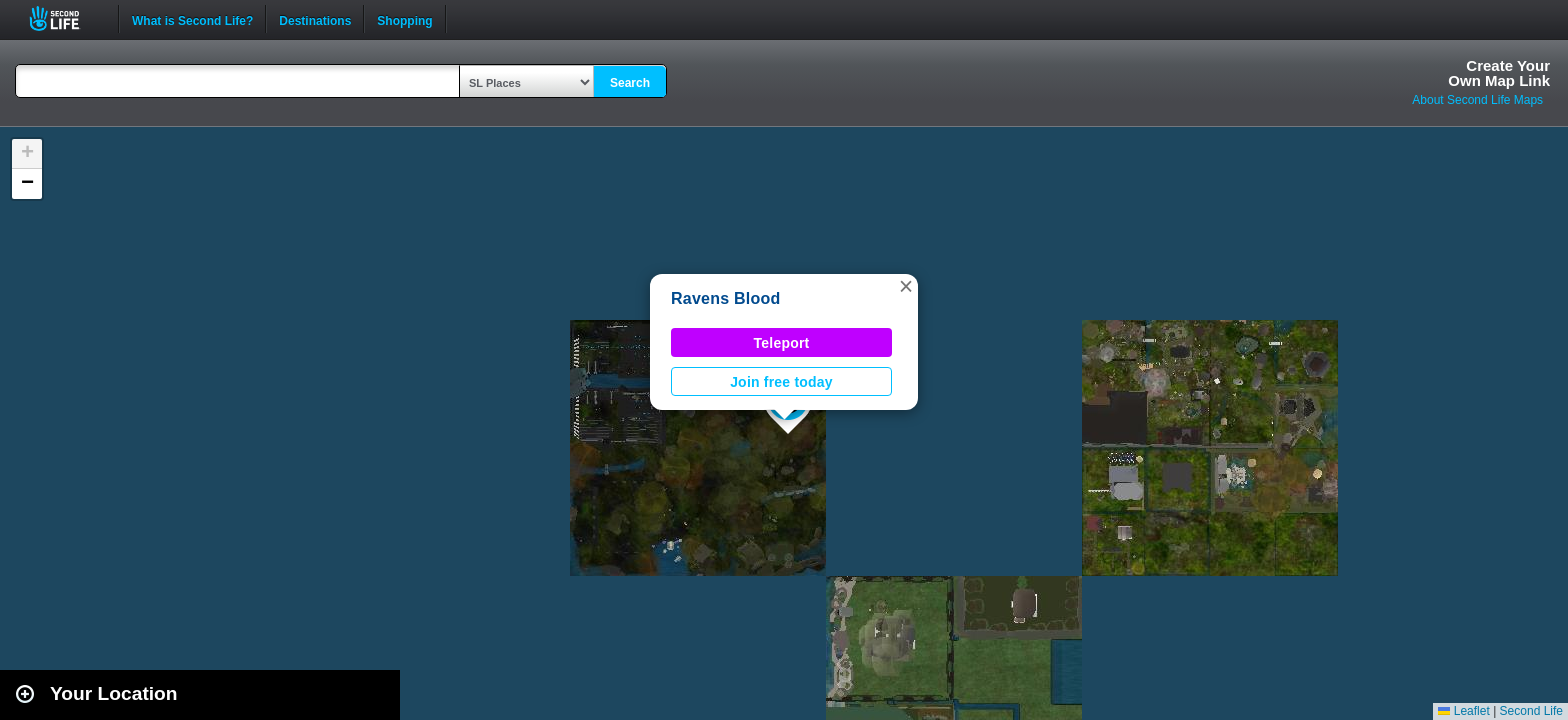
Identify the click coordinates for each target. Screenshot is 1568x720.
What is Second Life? (192, 19)
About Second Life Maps (1477, 100)
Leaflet (1463, 711)
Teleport (782, 343)
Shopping (404, 19)
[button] (906, 286)
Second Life (65, 18)
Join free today (781, 382)
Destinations (315, 19)
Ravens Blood (726, 298)
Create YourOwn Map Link (1499, 73)
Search (630, 83)
